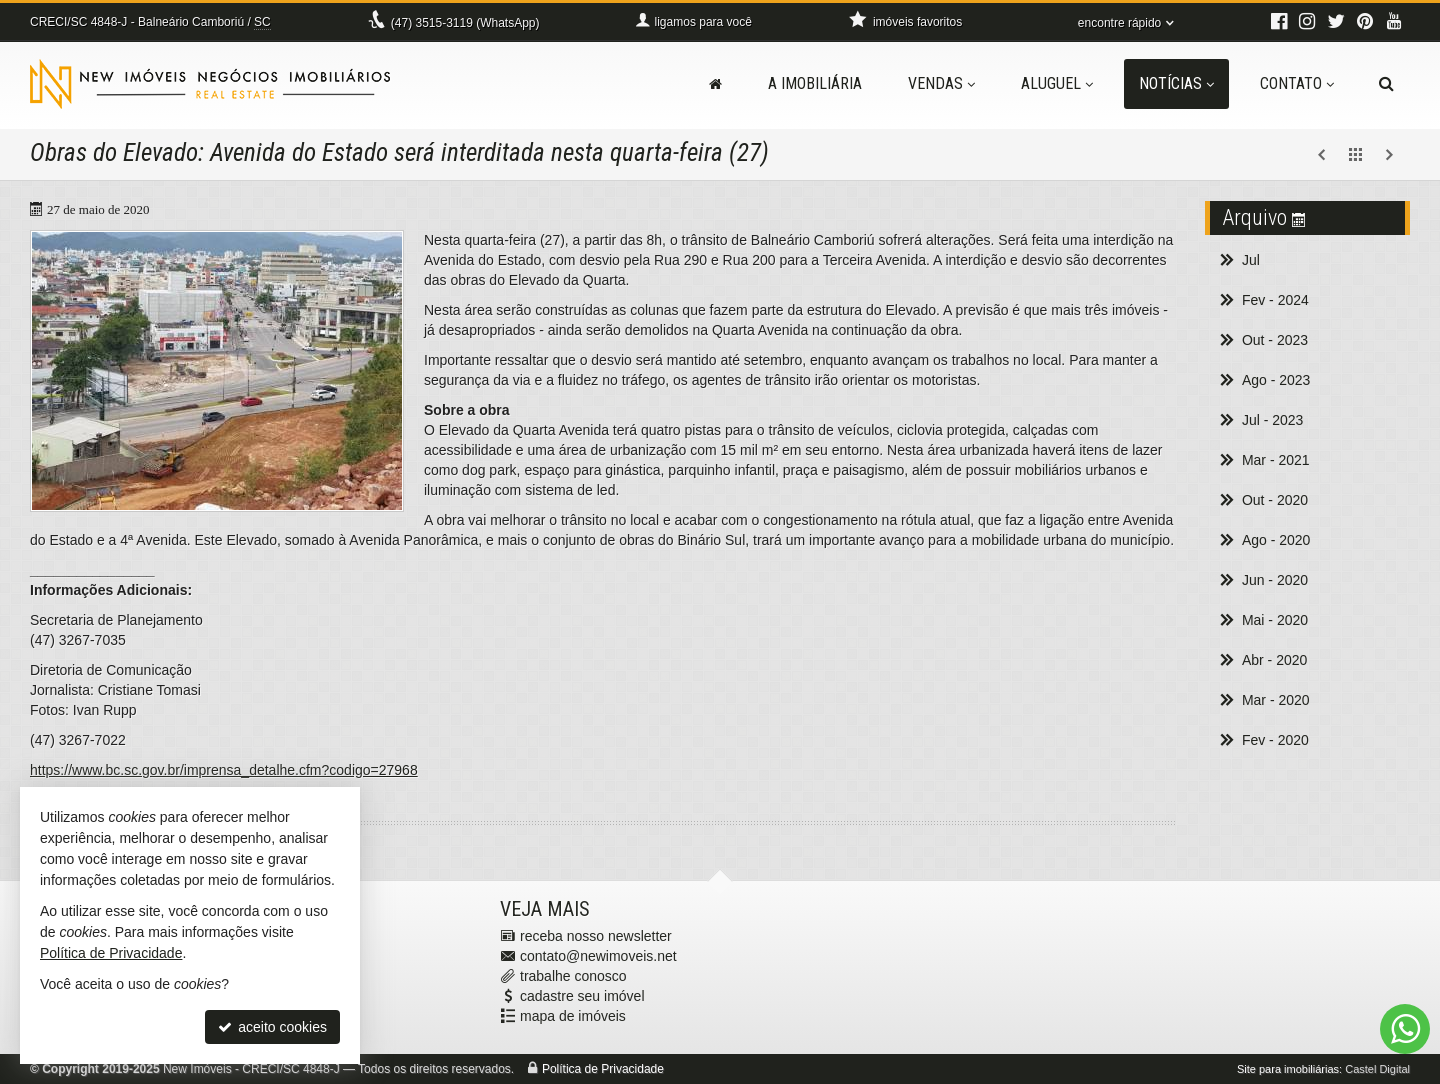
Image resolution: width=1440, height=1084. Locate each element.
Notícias (1176, 83)
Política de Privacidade (603, 1069)
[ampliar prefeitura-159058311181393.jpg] (217, 371)
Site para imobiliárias (1288, 1069)
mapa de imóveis (573, 1016)
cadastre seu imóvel (582, 996)
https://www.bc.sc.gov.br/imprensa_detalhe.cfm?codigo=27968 (224, 770)
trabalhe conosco (573, 976)
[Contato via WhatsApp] (1405, 1029)
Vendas (941, 83)
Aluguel (1057, 83)
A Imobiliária (815, 83)
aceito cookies (272, 1027)
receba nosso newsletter (596, 936)
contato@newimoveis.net (598, 956)
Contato (1297, 83)
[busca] (1386, 84)
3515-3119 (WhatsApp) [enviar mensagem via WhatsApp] (465, 23)
